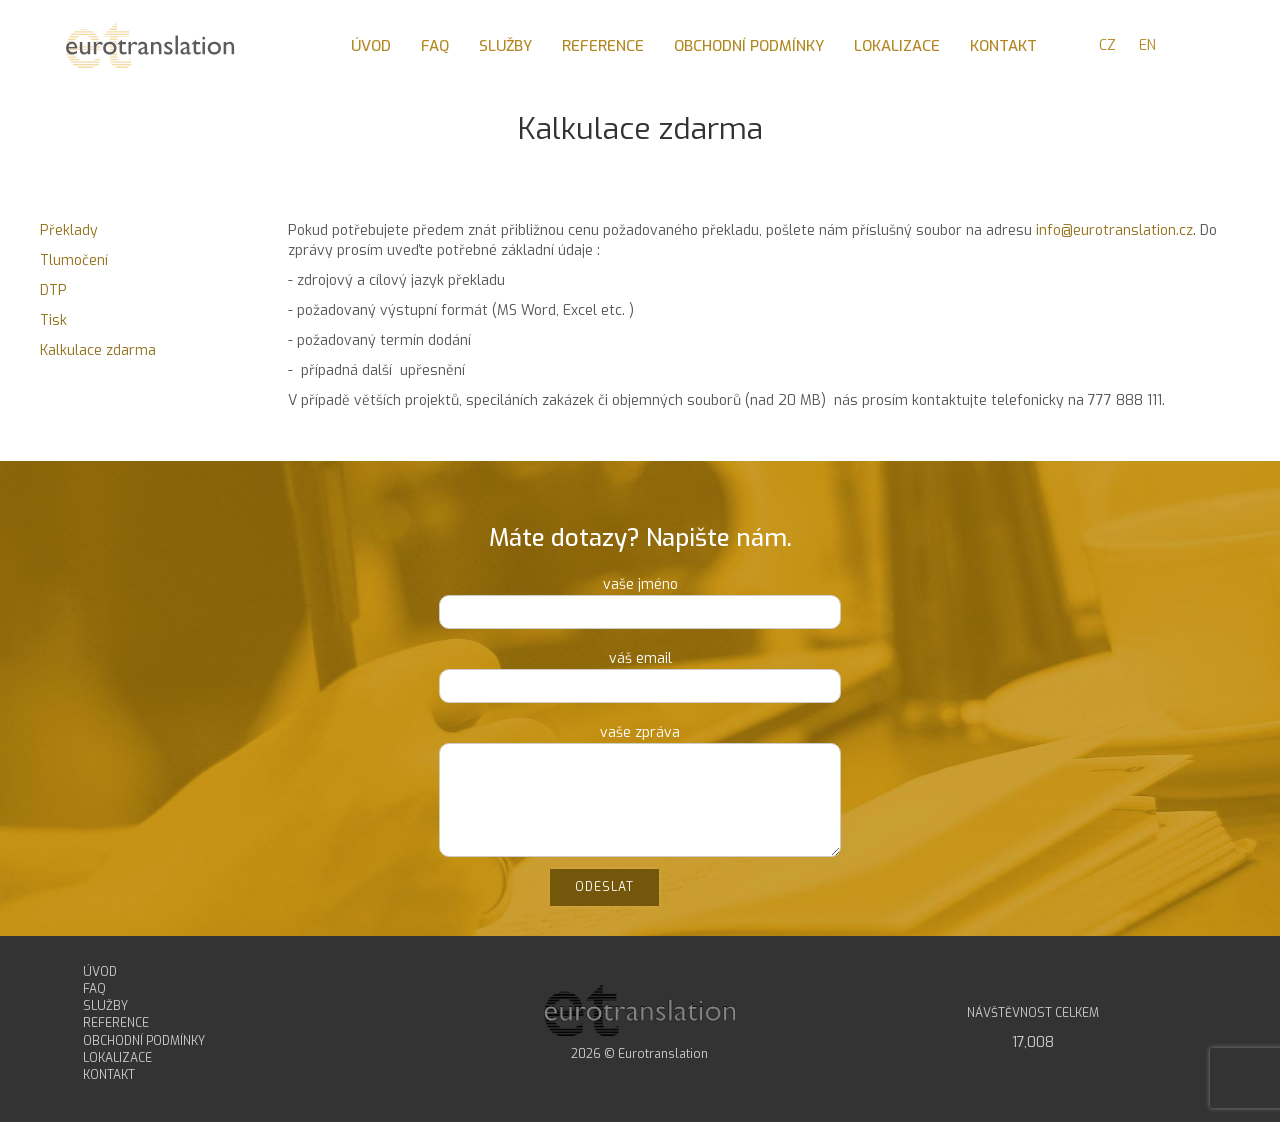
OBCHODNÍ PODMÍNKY (144, 1041)
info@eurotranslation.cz (1114, 230)
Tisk (53, 320)
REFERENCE (116, 1023)
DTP (53, 290)
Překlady (69, 230)
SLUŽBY (105, 1006)
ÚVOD (100, 972)
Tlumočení (74, 260)
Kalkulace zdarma (98, 350)
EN (1147, 45)
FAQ (94, 989)
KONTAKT (109, 1075)
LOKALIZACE (117, 1058)
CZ (1107, 45)
